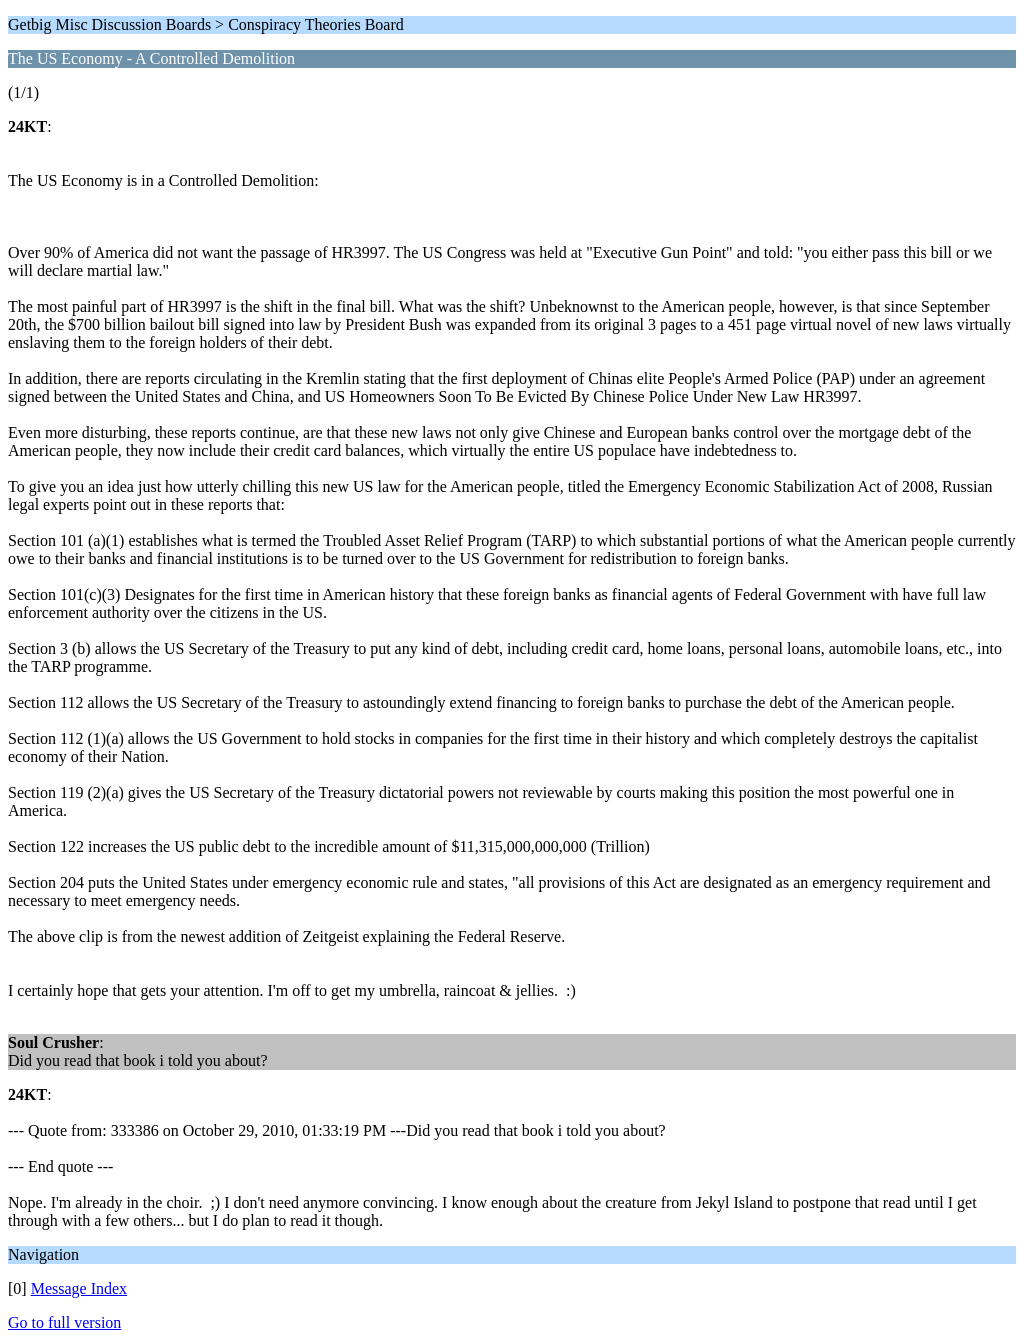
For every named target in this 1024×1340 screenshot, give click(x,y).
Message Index (79, 1288)
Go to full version (64, 1322)
